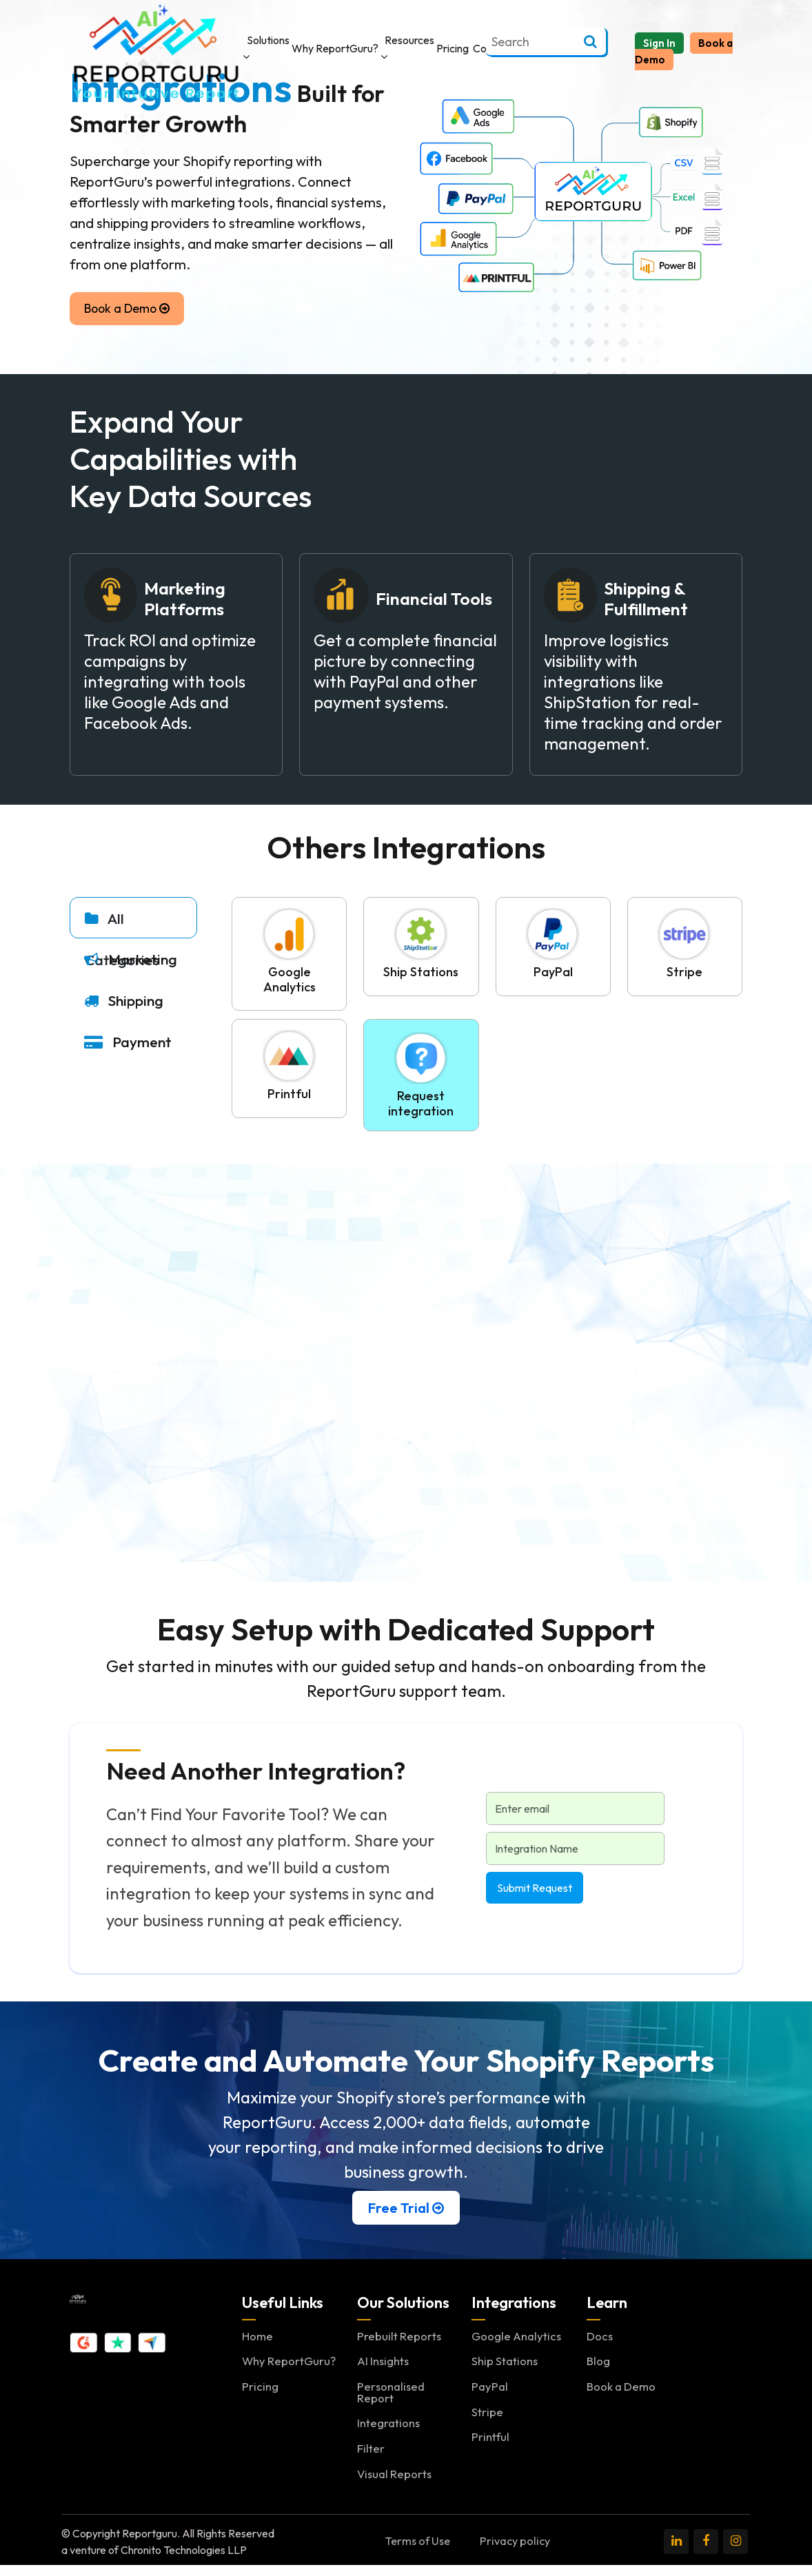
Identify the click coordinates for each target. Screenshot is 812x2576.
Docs (602, 2336)
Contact (483, 45)
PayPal (491, 2403)
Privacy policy (529, 2550)
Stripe (489, 2430)
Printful (493, 2457)
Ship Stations (509, 2376)
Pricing (443, 45)
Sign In (650, 40)
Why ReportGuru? (326, 45)
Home (260, 2336)
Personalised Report (394, 2397)
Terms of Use (403, 2550)
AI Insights (386, 2363)
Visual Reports (399, 2484)
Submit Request (534, 1887)
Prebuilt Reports (405, 2336)
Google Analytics (498, 2343)
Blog (600, 2363)
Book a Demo (627, 2390)
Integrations (393, 2430)
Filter (373, 2457)
